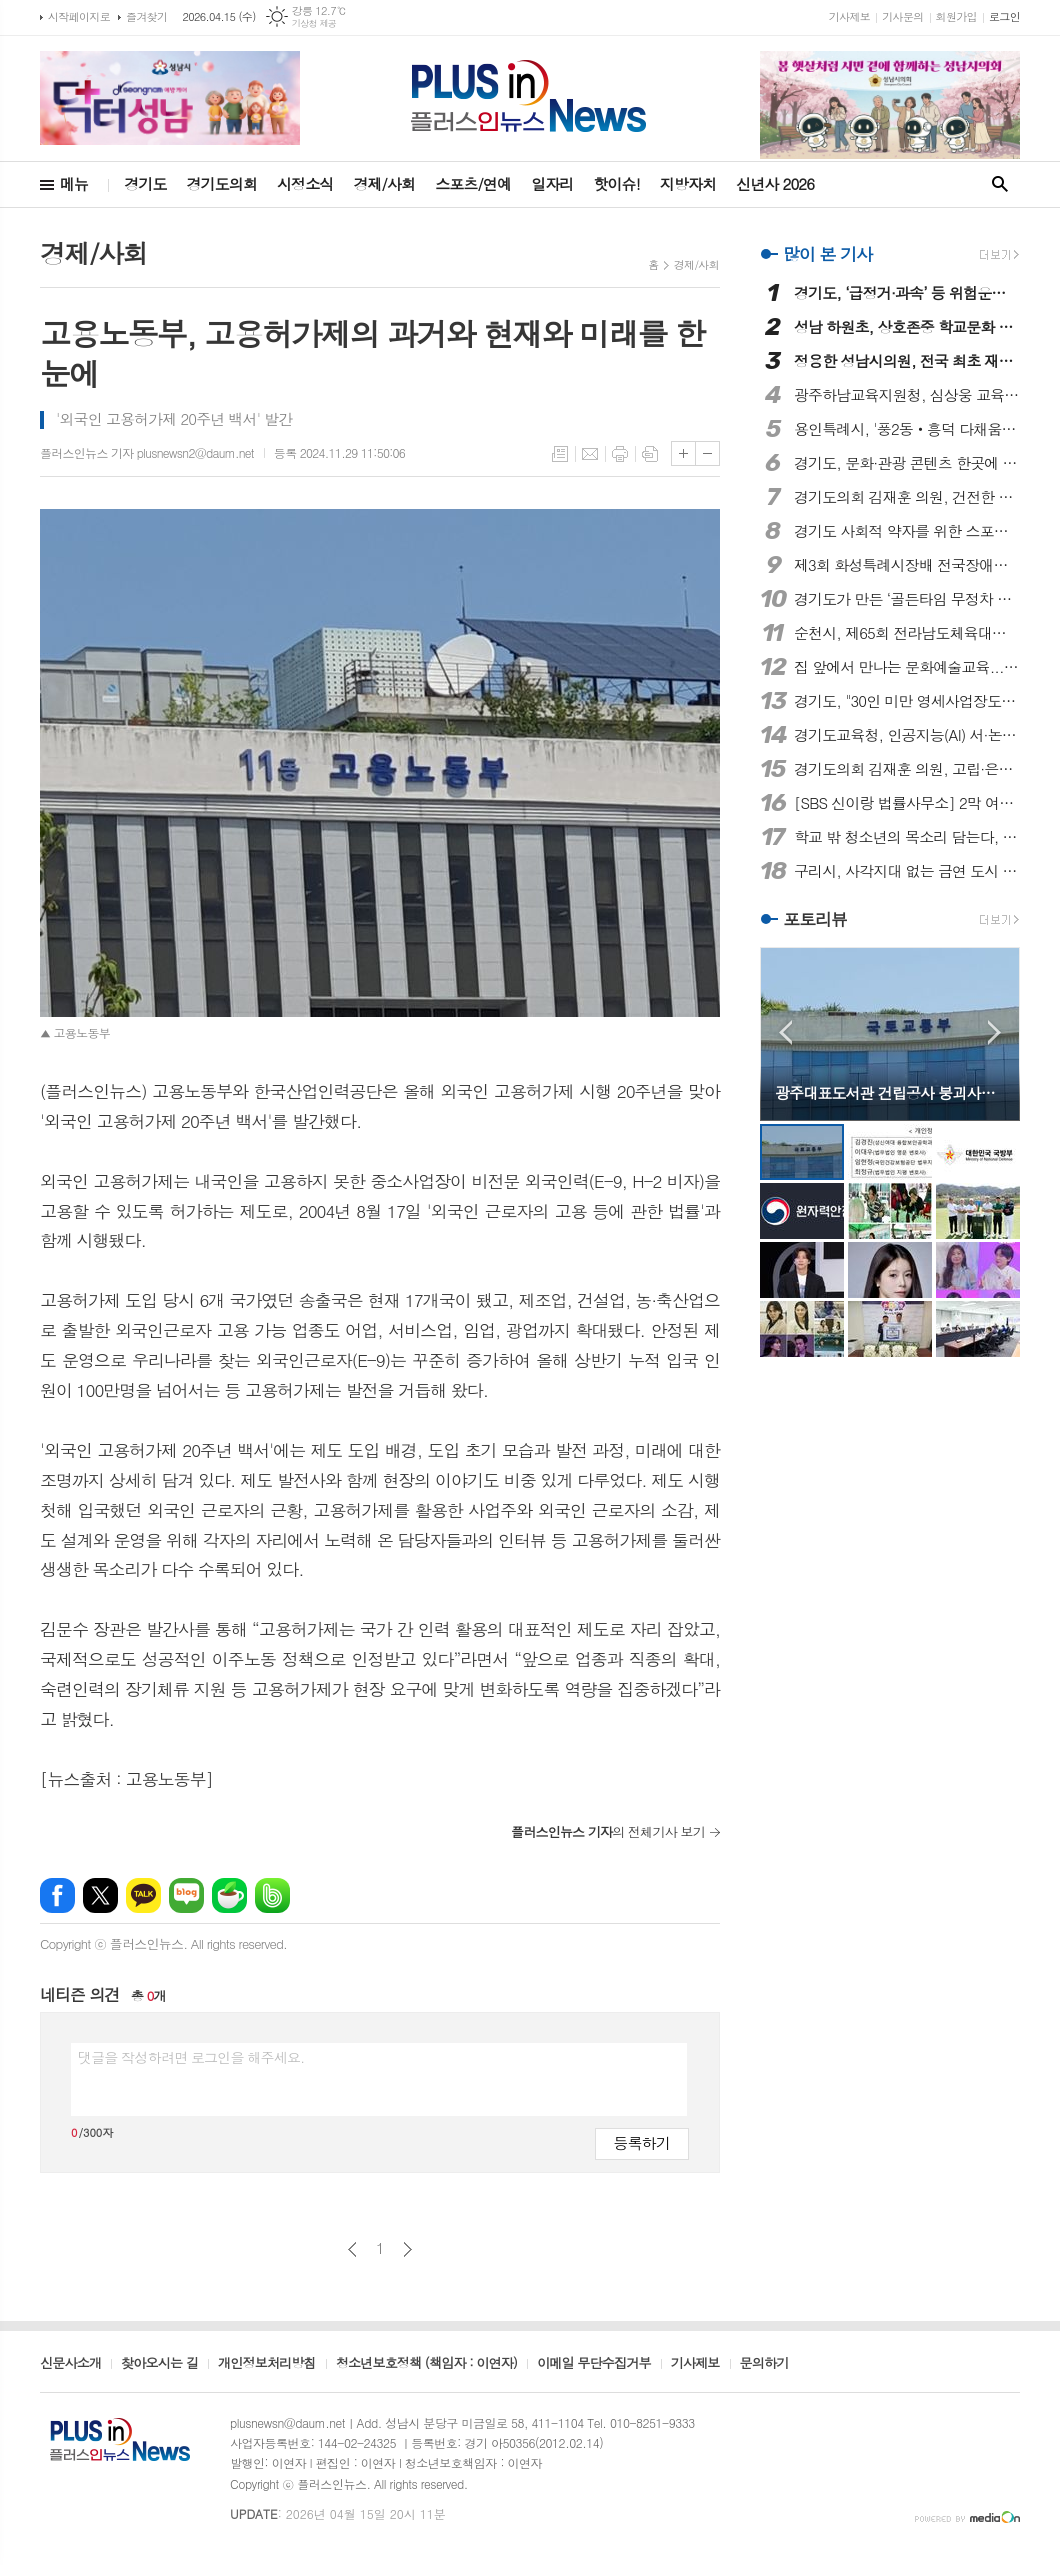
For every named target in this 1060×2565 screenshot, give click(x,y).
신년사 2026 (775, 183)
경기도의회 (222, 183)
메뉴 (74, 183)
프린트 (620, 454)
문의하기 (764, 2364)
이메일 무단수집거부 (594, 2364)
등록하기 (642, 2142)
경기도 (145, 183)
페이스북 (57, 1895)
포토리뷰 (815, 920)
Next (994, 1032)
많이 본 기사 (827, 254)
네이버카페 (229, 1895)
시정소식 (305, 183)
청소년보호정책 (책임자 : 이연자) (426, 2364)
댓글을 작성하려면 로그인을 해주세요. (191, 2057)
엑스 (100, 1895)
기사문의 (902, 16)
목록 (560, 454)
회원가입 (956, 16)
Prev (785, 1032)
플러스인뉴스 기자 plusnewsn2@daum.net (147, 452)
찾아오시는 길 (159, 2364)
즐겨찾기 (146, 16)
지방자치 (688, 183)
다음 (407, 2249)
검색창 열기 (1000, 184)
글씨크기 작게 (707, 453)
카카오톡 (143, 1895)
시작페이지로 (79, 16)
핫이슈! (616, 183)
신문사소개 (70, 2364)
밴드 (272, 1895)
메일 (590, 454)
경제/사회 (384, 183)
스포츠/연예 (473, 183)
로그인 (1004, 16)
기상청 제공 (314, 23)
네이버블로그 (186, 1895)
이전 (352, 2249)
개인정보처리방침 (267, 2364)
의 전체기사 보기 (608, 1831)
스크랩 (650, 454)
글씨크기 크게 (683, 453)
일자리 (552, 183)
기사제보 (849, 16)
